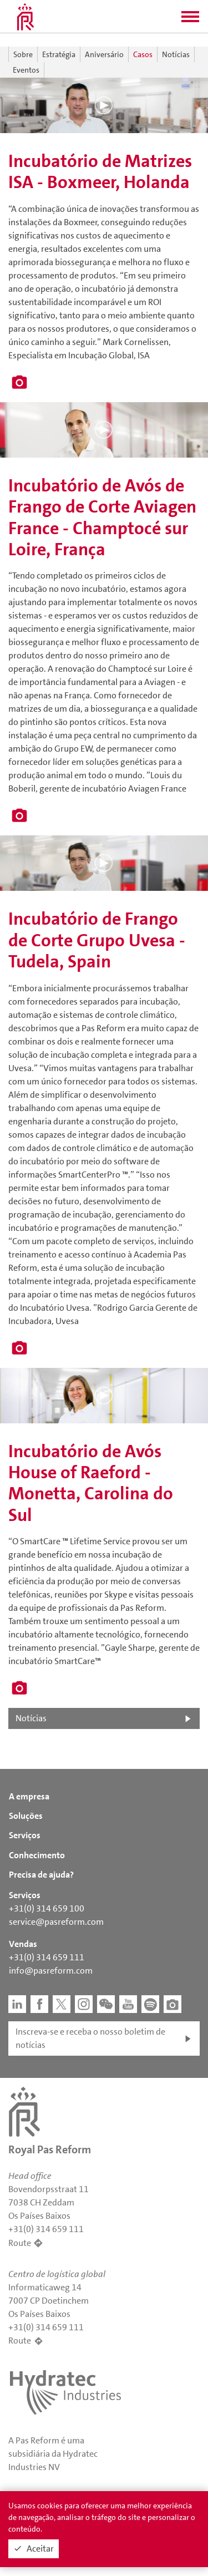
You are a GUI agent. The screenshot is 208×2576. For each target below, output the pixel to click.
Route (19, 2243)
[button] (190, 20)
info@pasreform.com (51, 1970)
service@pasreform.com (56, 1922)
